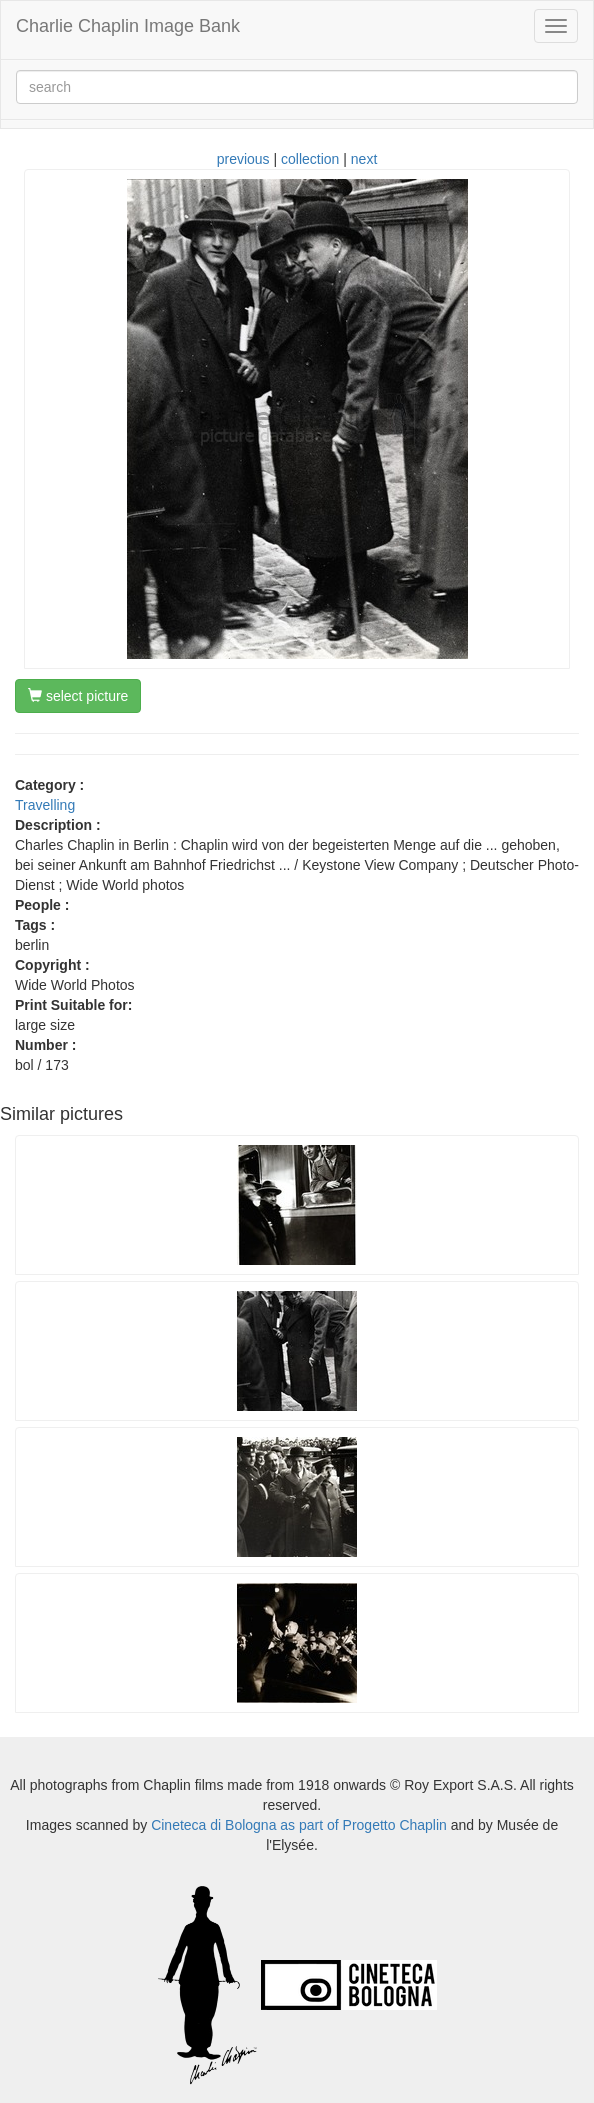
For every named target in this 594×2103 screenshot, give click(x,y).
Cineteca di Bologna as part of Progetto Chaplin (299, 1825)
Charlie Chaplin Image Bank (128, 26)
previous (243, 159)
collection (310, 159)
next (364, 159)
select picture (78, 696)
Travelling (45, 805)
